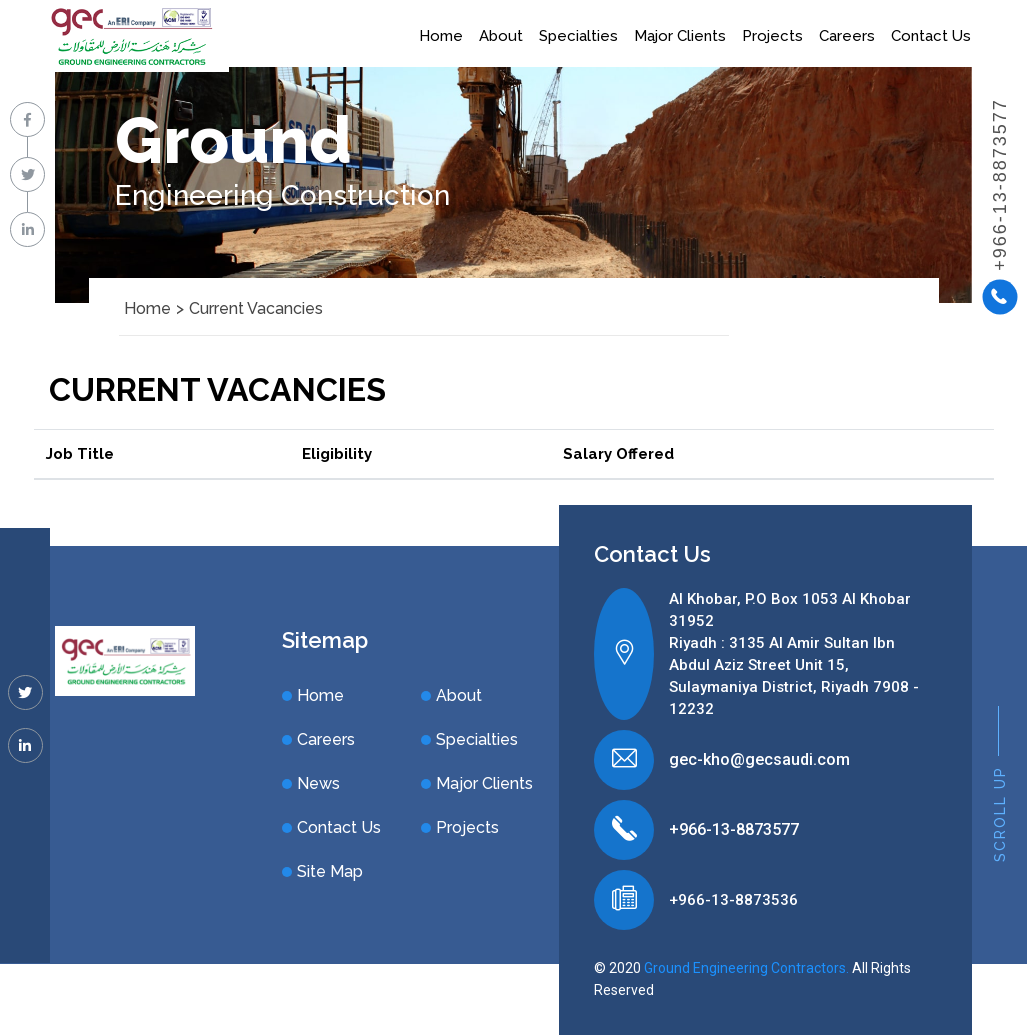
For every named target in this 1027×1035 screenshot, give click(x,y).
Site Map (330, 871)
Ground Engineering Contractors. (746, 968)
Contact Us (931, 36)
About (501, 36)
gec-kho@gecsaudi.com (759, 759)
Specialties (578, 36)
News (318, 783)
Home (441, 36)
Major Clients (680, 36)
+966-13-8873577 (734, 829)
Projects (772, 36)
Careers (847, 36)
